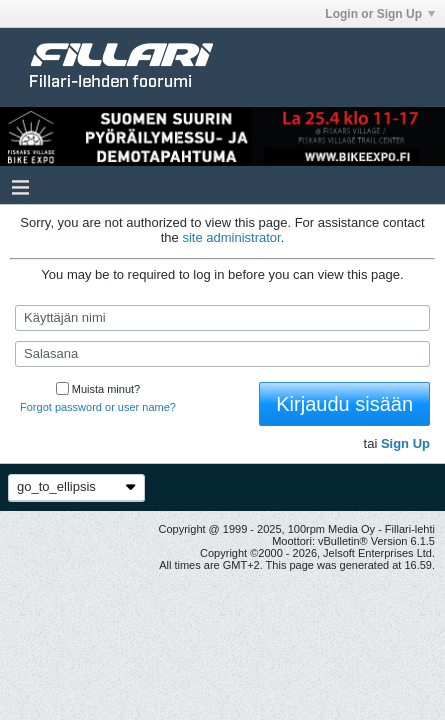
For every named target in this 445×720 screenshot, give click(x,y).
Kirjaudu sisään (344, 404)
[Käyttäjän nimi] (222, 318)
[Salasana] (222, 354)
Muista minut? (98, 389)
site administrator (231, 237)
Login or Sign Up (380, 14)
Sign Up (405, 443)
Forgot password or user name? (98, 407)
